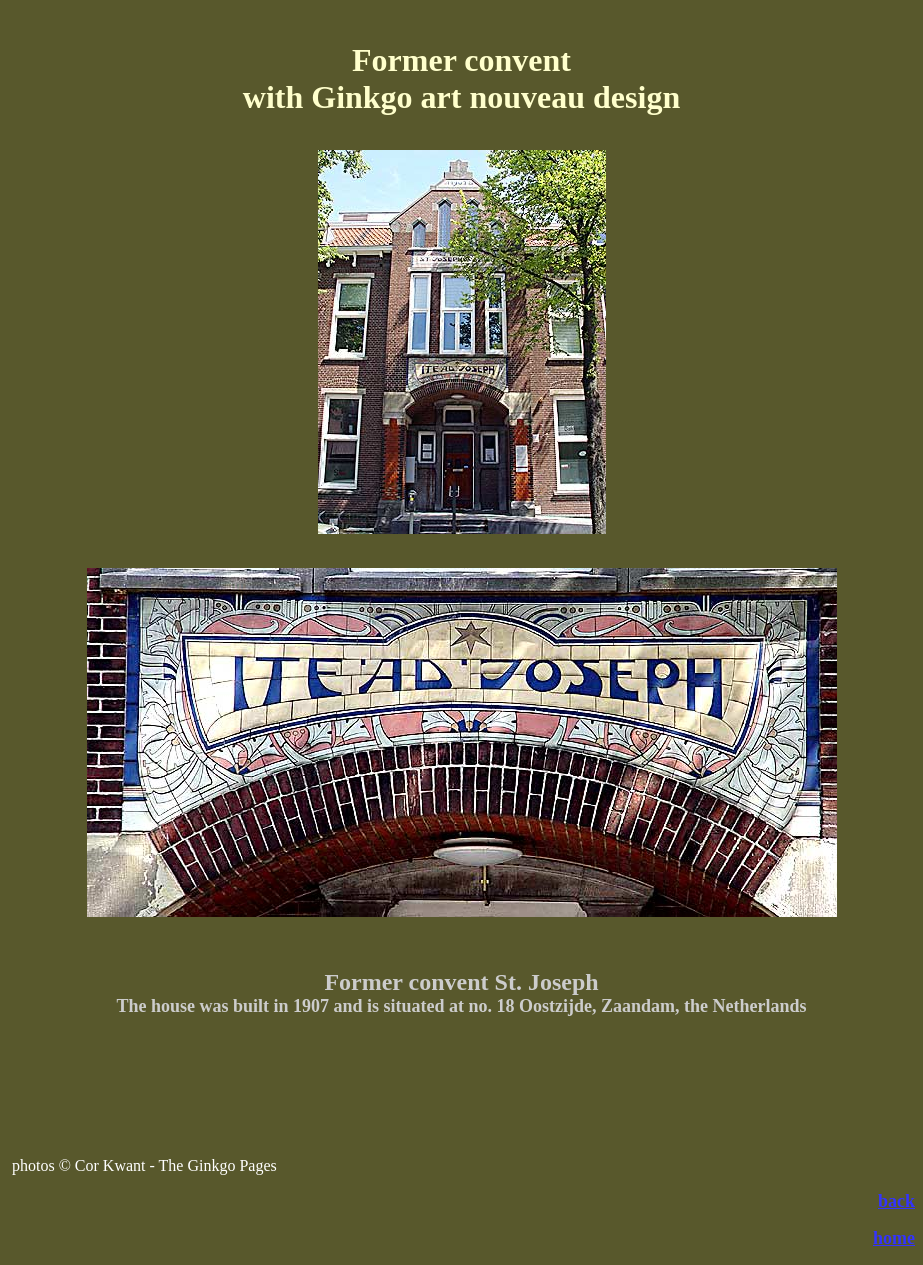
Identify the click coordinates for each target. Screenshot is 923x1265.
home (894, 1238)
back (896, 1201)
